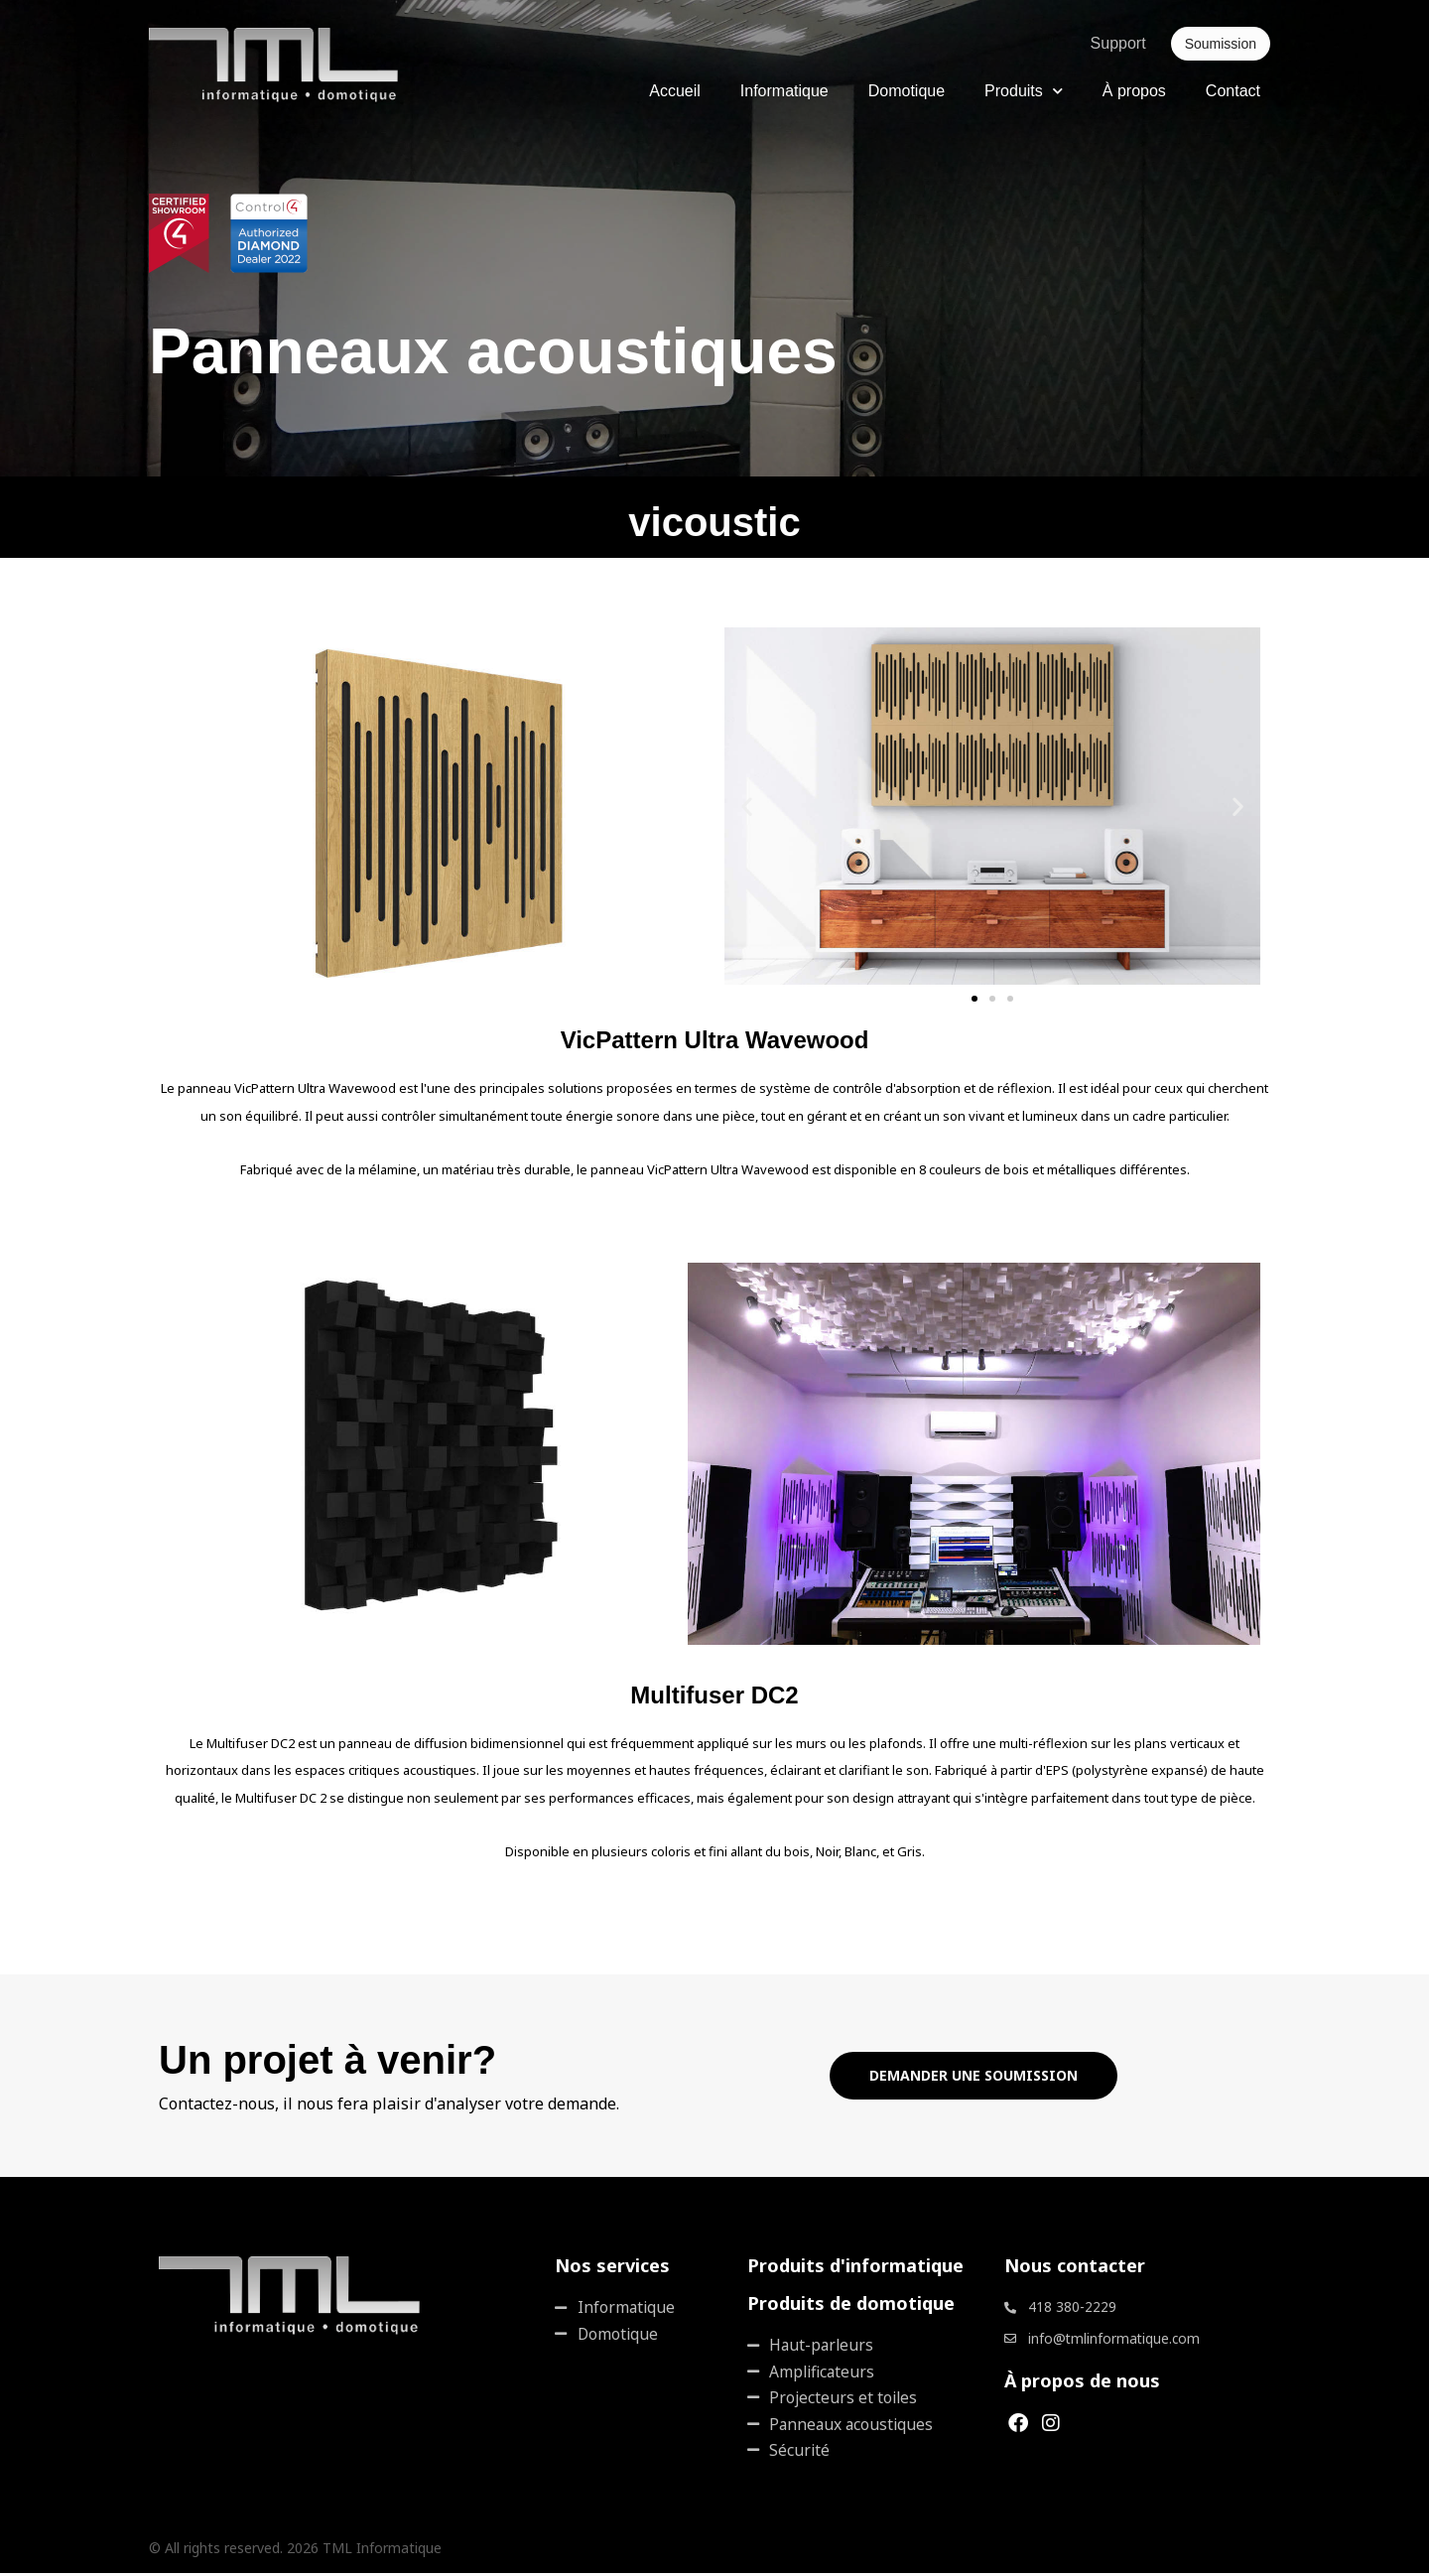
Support (1118, 43)
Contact (1233, 90)
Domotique (906, 90)
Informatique (784, 90)
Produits (1023, 90)
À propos (1134, 90)
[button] (746, 806)
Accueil (675, 90)
